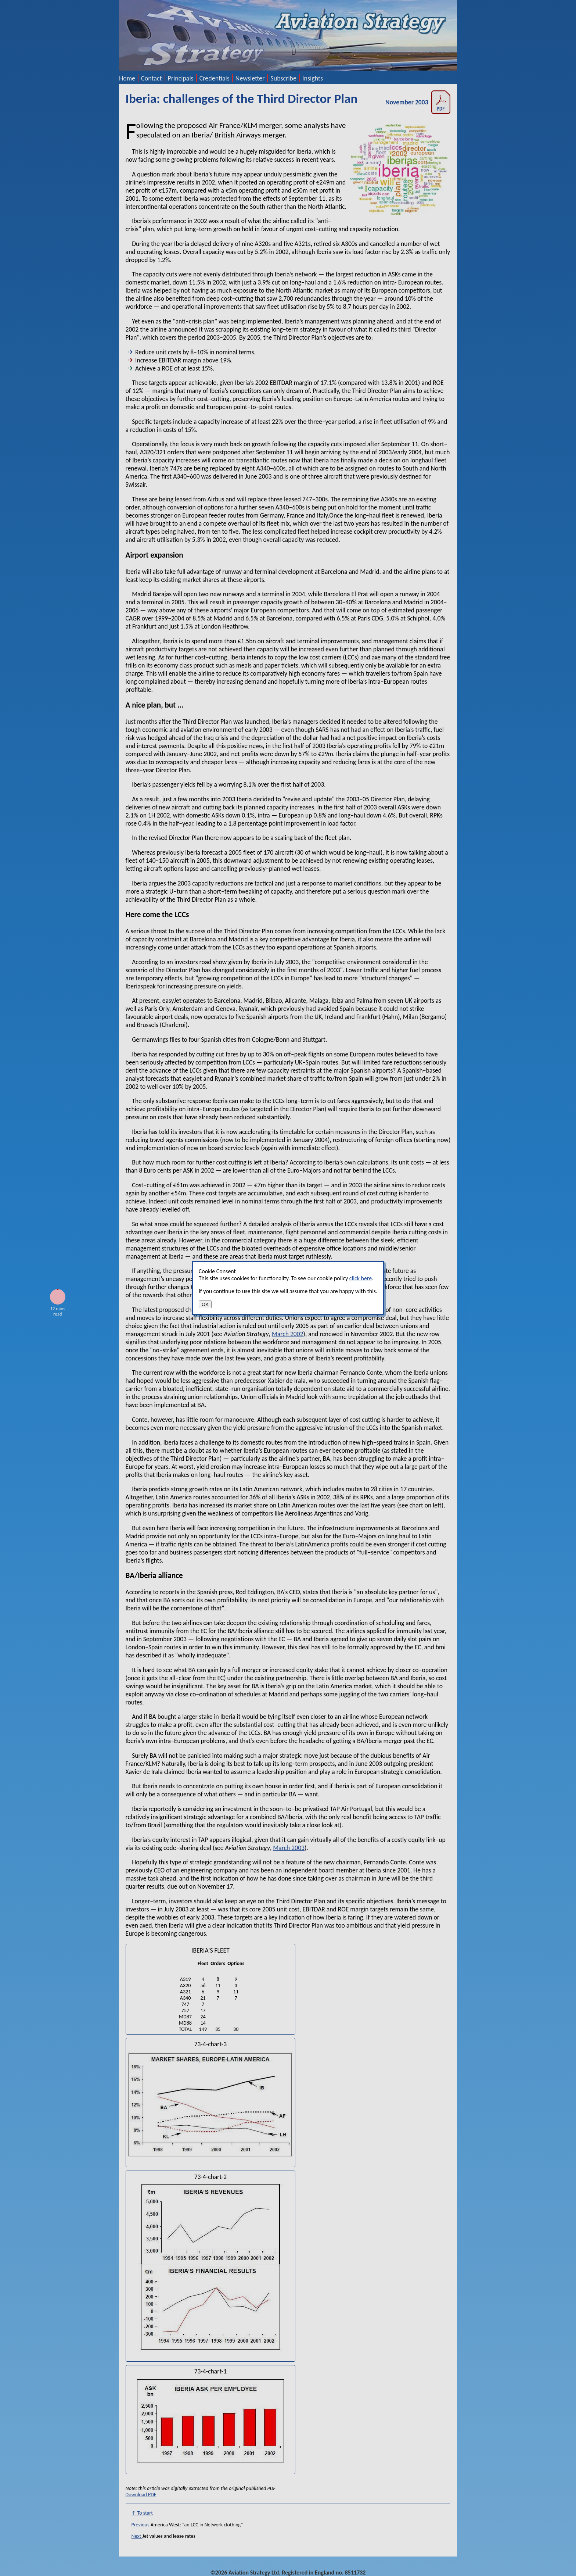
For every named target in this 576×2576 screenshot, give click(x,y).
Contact (151, 78)
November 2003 (417, 102)
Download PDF (141, 2494)
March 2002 (287, 1334)
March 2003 (289, 1848)
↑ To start (142, 2513)
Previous (141, 2525)
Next (137, 2536)
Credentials (214, 78)
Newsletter (250, 78)
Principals (181, 78)
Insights (312, 78)
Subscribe (283, 78)
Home (127, 78)
